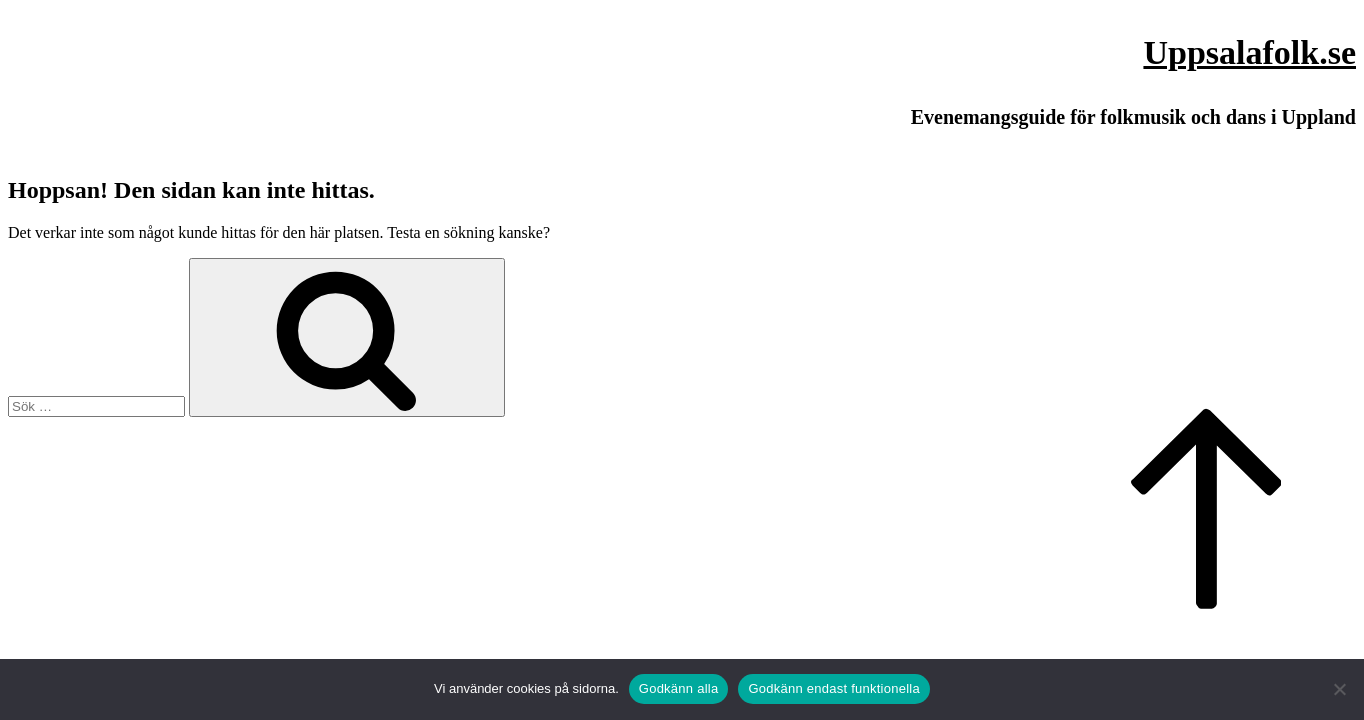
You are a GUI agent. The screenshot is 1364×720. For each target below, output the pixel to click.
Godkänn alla (679, 688)
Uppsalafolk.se (1249, 52)
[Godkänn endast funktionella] (1339, 689)
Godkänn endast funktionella (834, 688)
